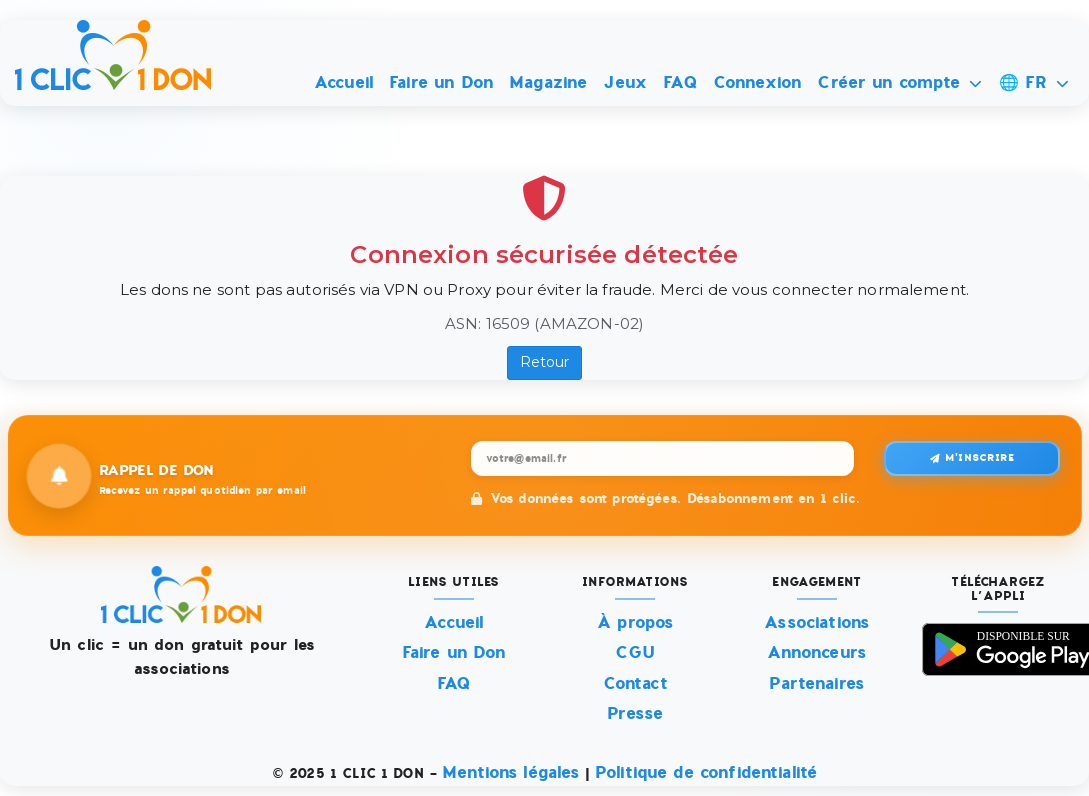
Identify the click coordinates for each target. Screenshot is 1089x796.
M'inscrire (972, 457)
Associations (816, 622)
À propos (635, 622)
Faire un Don (441, 82)
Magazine (548, 82)
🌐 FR (1034, 82)
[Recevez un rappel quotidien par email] (662, 458)
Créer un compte (899, 82)
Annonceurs (816, 652)
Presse (635, 713)
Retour (545, 362)
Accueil (343, 82)
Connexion (757, 82)
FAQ (679, 82)
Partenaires (816, 683)
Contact (635, 683)
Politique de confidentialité (706, 772)
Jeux (625, 82)
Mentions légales (510, 772)
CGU (635, 652)
